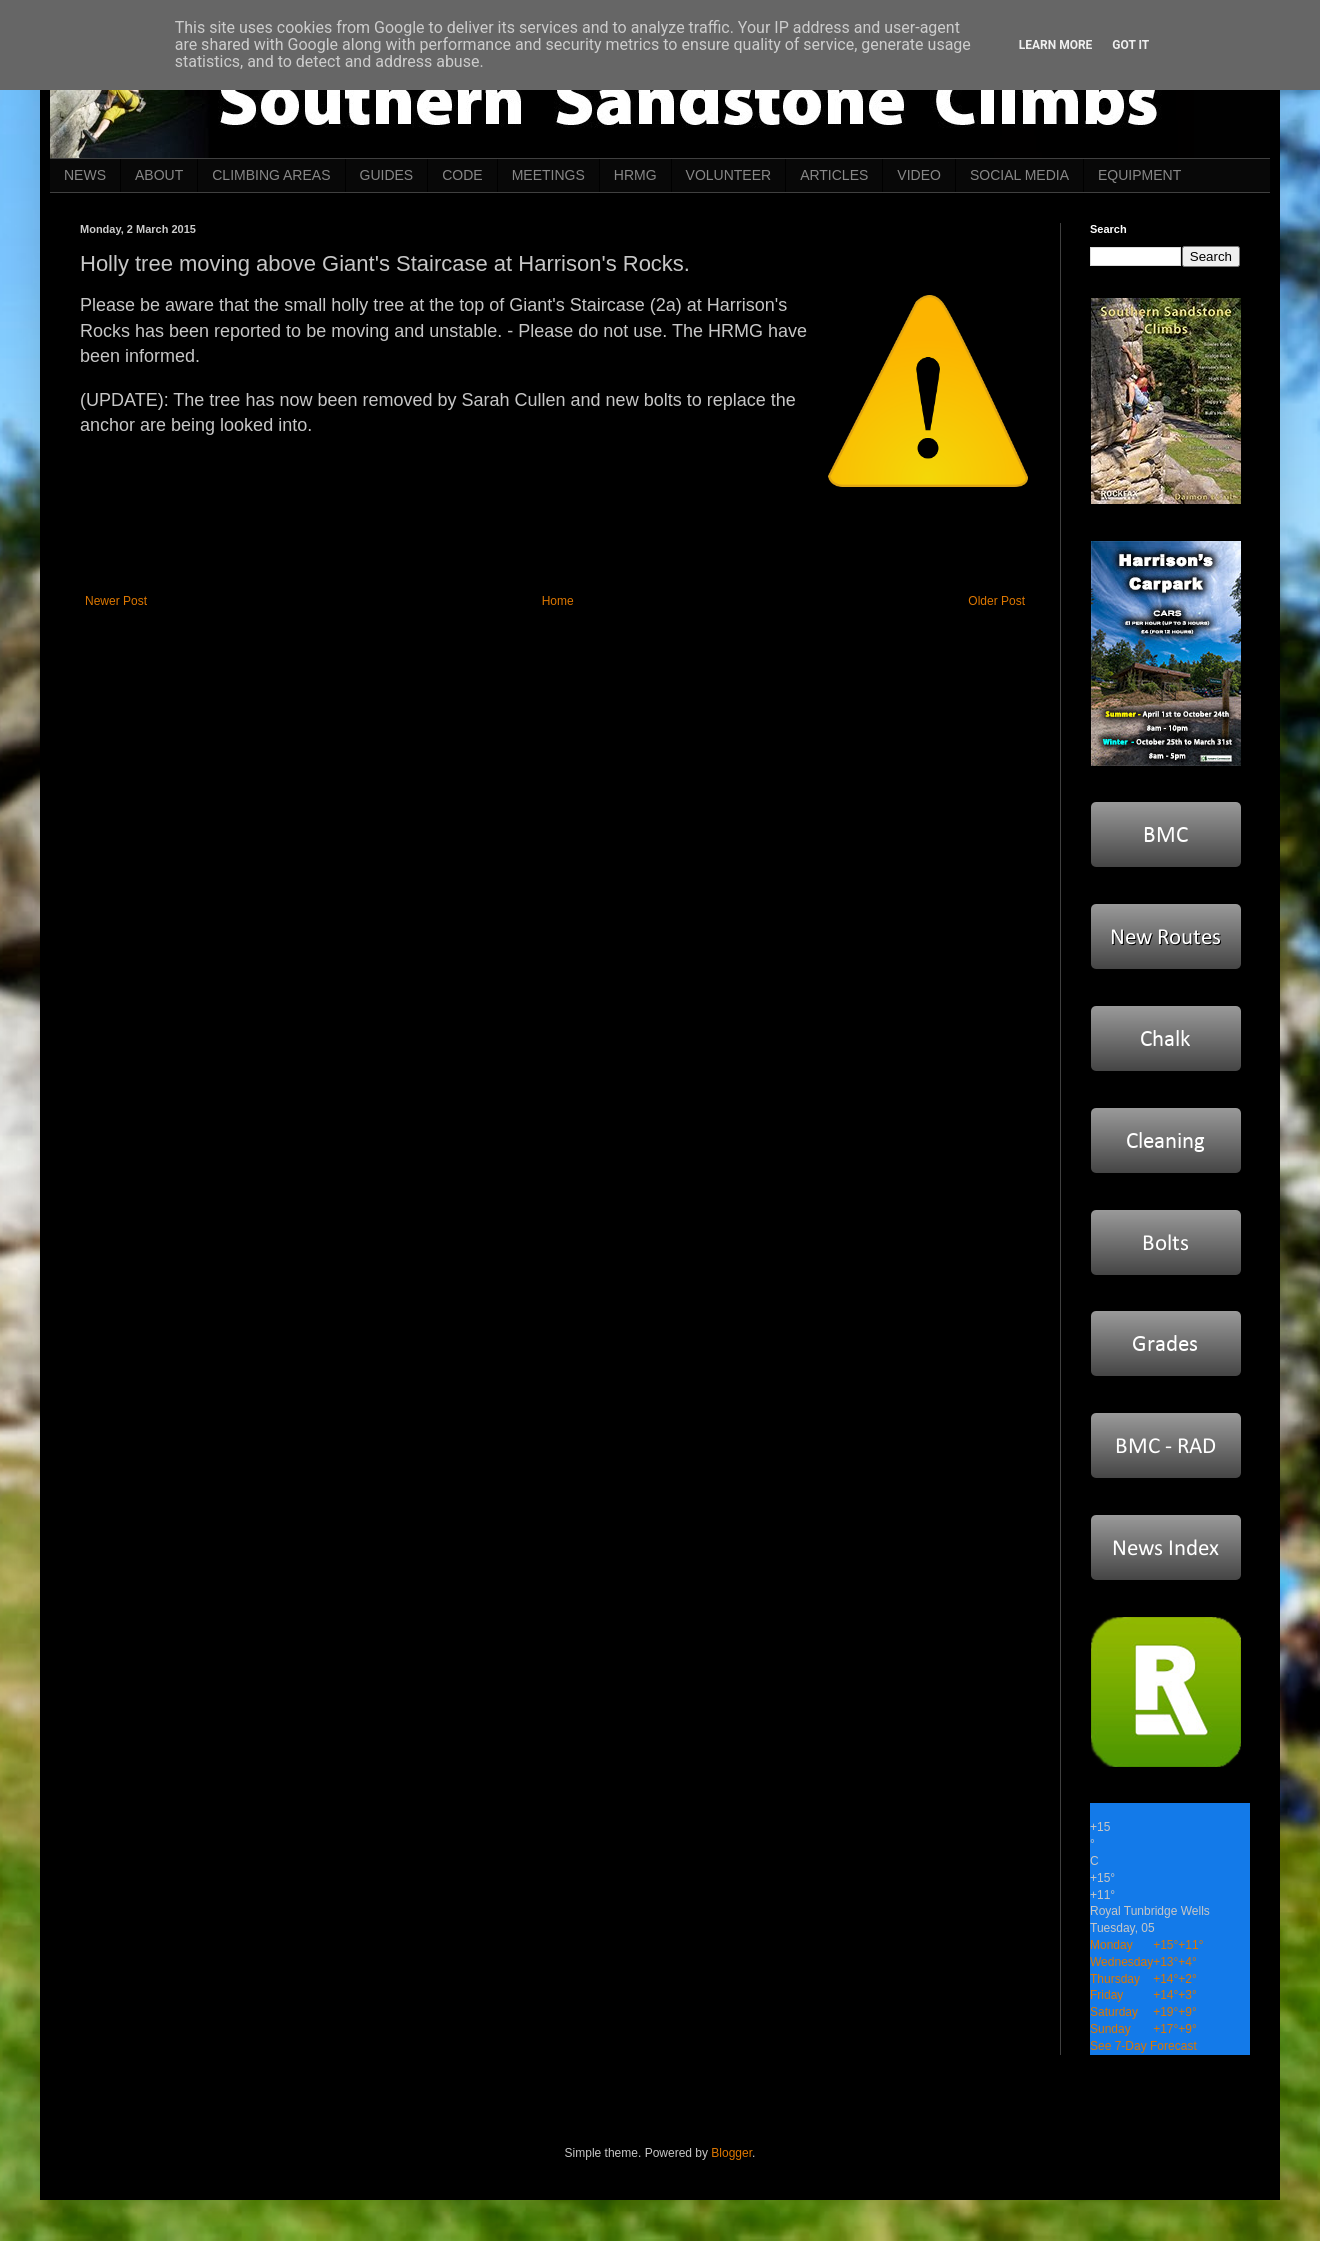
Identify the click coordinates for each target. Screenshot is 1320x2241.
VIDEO (919, 175)
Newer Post (116, 601)
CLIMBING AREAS (271, 175)
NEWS (85, 175)
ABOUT (159, 175)
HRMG (635, 175)
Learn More (1056, 45)
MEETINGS (548, 175)
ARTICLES (834, 175)
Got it (1130, 45)
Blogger (731, 2153)
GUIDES (387, 175)
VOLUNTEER (729, 175)
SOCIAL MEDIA (1019, 175)
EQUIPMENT (1139, 175)
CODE (462, 175)
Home (558, 601)
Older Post (996, 601)
